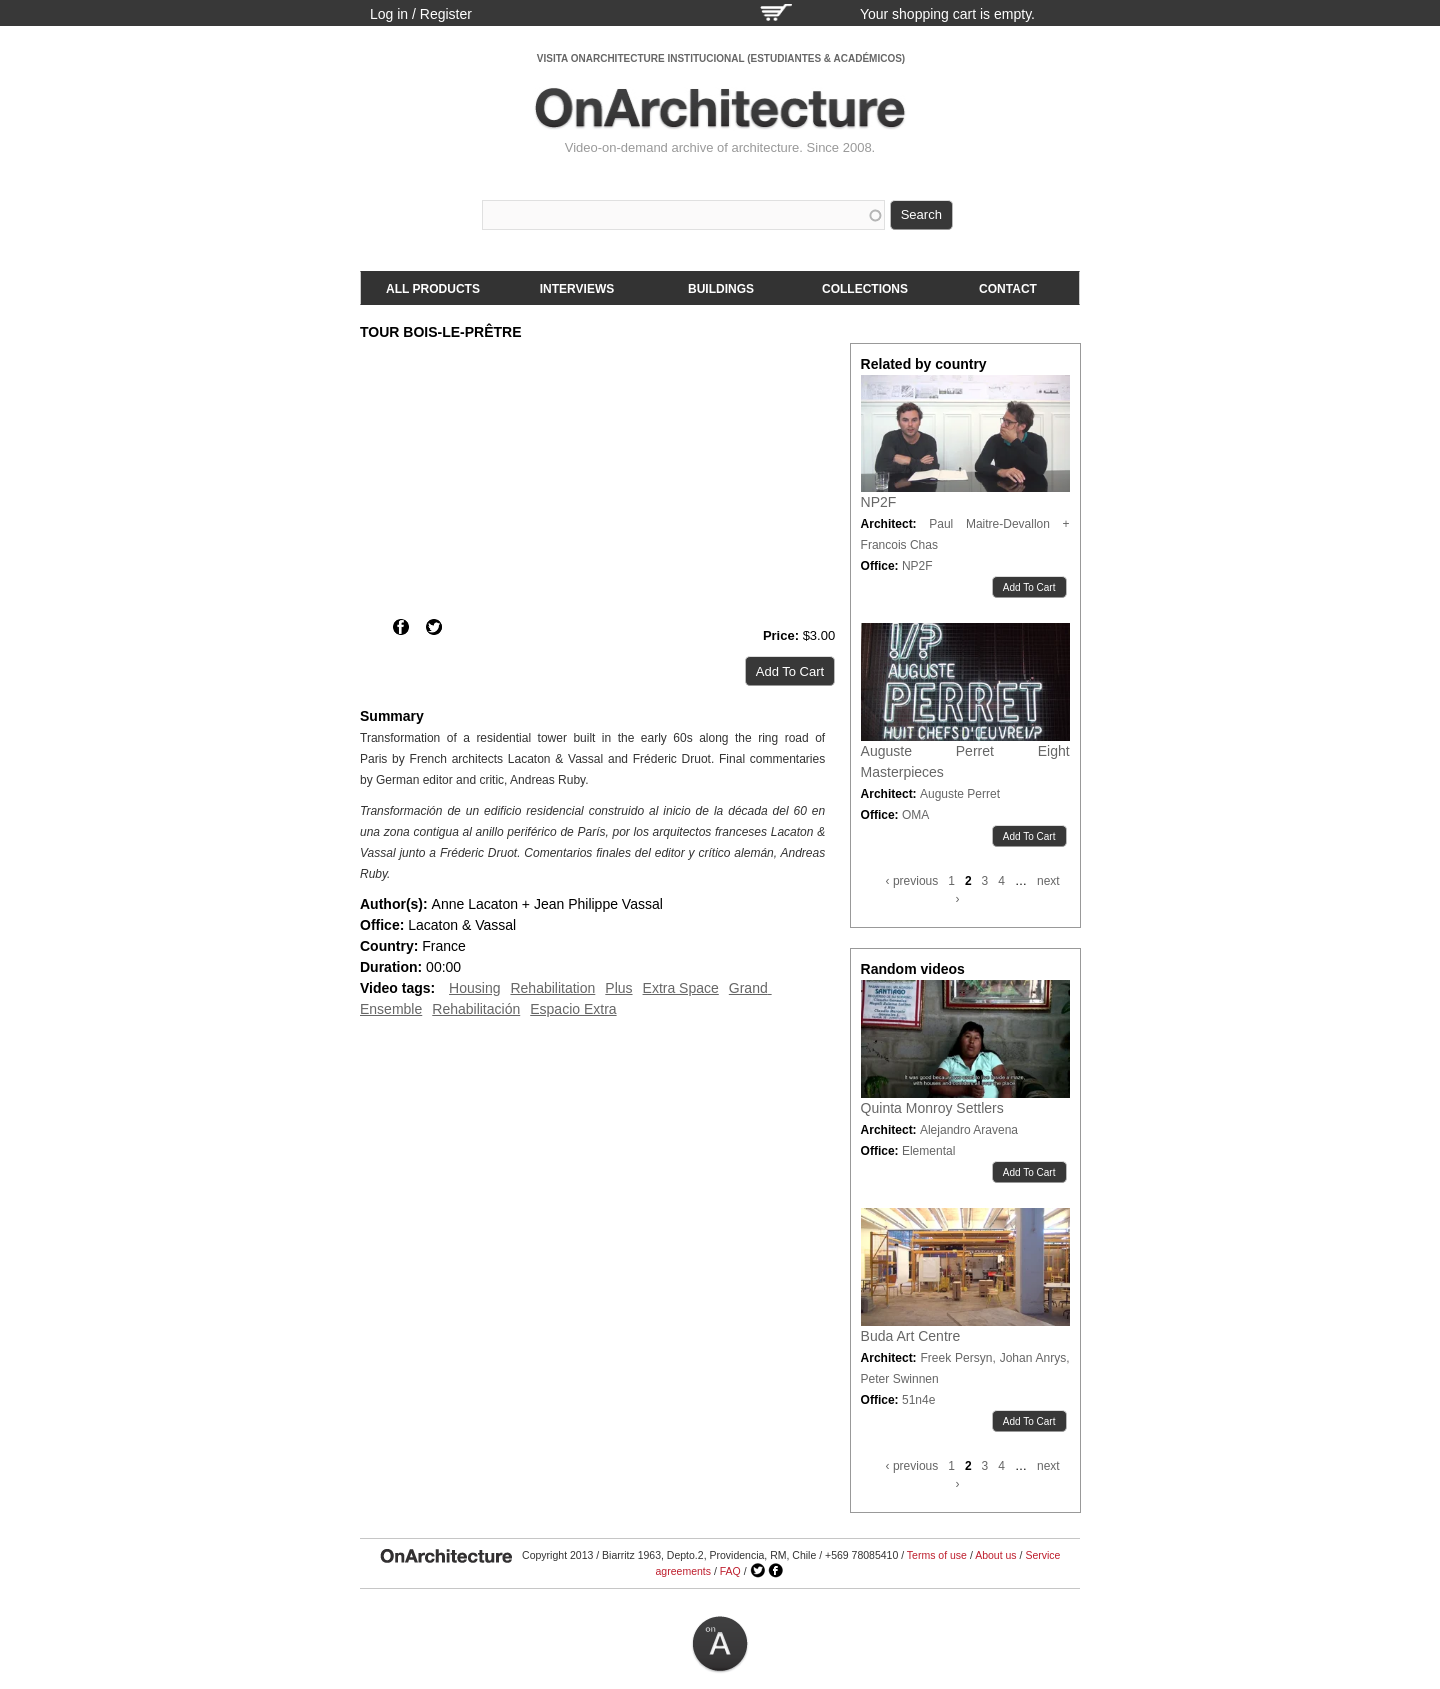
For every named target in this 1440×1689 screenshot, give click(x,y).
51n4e (918, 1400)
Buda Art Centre (911, 1336)
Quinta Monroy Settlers (932, 1108)
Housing (474, 988)
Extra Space (681, 988)
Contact (1008, 289)
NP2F (879, 502)
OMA (915, 815)
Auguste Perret (960, 794)
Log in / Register (421, 14)
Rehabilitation (552, 988)
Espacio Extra (573, 1009)
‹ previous (912, 881)
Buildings (721, 289)
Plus (618, 988)
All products (433, 289)
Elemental (928, 1151)
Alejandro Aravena (969, 1130)
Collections (865, 289)
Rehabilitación (476, 1009)
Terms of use (937, 1555)
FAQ (730, 1571)
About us (995, 1555)
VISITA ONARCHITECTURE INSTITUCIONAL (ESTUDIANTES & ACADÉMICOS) (721, 58)
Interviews (577, 289)
